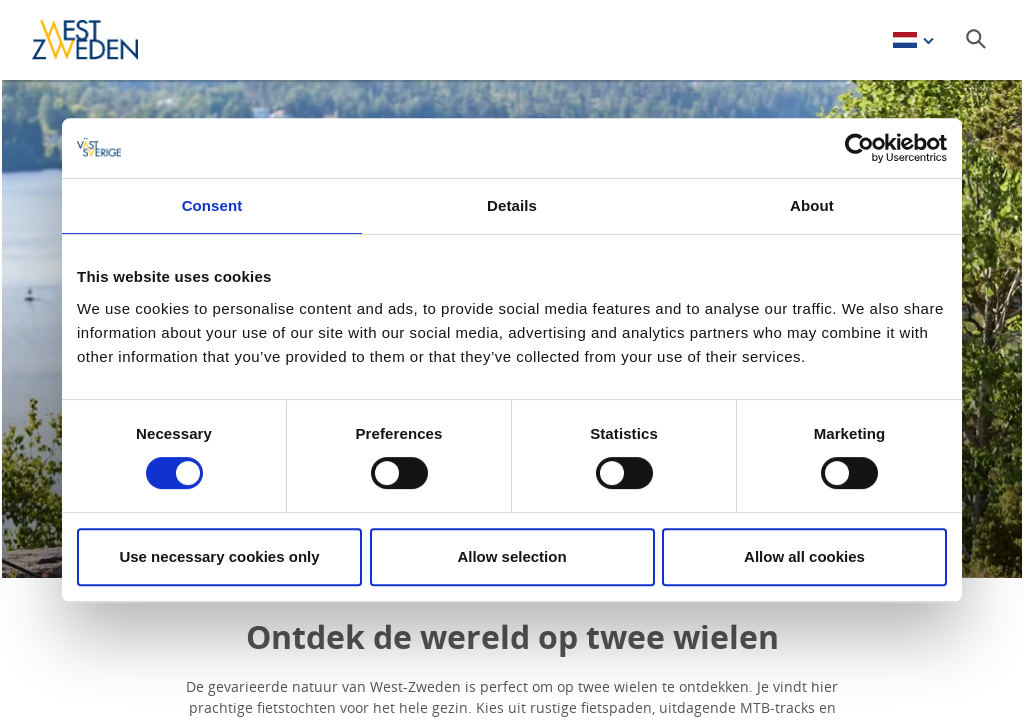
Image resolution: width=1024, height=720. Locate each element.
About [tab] (812, 205)
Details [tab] (512, 205)
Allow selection (511, 556)
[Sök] (976, 39)
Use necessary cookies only (219, 556)
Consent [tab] (212, 205)
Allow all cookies (804, 556)
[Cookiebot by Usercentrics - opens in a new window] (859, 148)
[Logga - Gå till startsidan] (102, 40)
